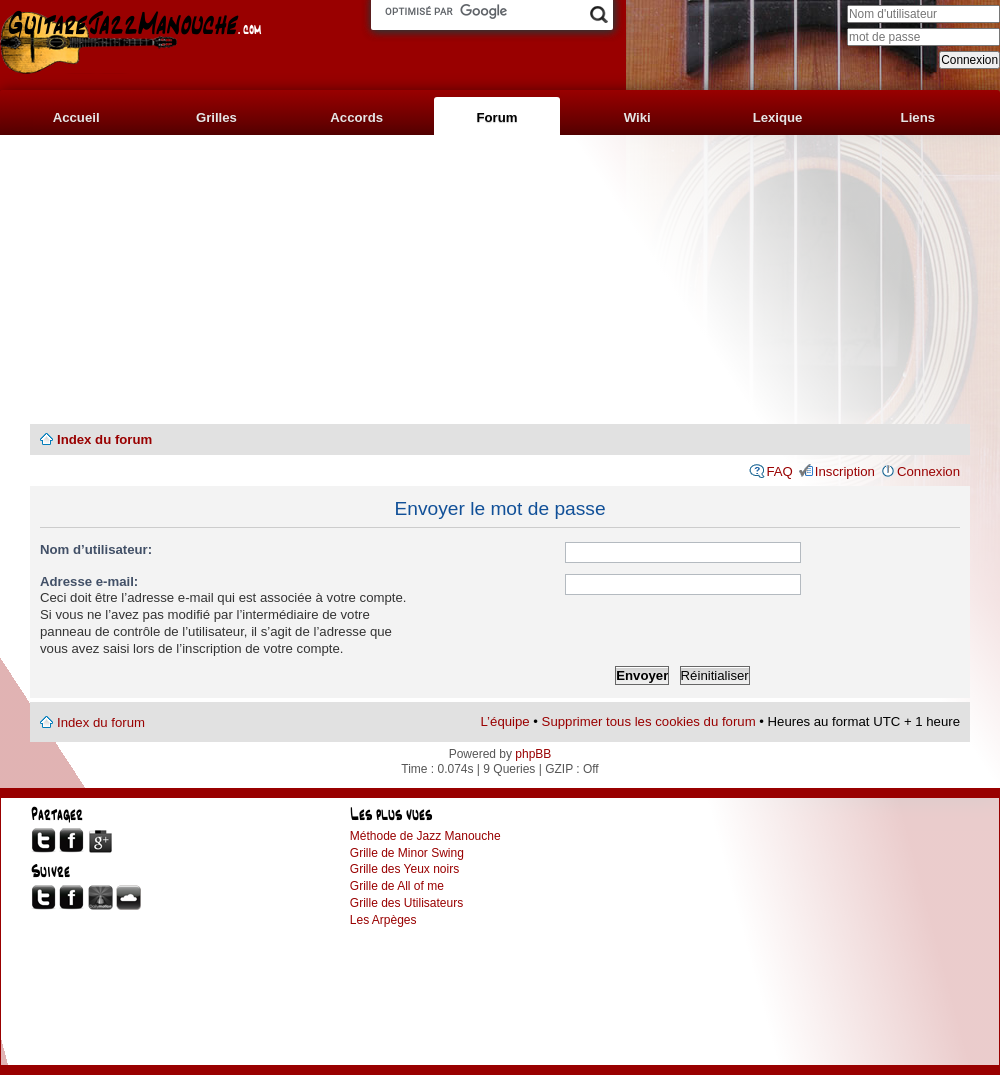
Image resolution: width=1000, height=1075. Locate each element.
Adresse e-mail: (89, 581)
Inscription (845, 471)
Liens (918, 117)
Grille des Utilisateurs (406, 903)
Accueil (76, 117)
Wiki (637, 117)
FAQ (779, 471)
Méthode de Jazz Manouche (425, 836)
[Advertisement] (500, 280)
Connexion (928, 471)
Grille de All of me (397, 886)
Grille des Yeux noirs (404, 869)
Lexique (778, 117)
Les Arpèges (383, 920)
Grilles (216, 117)
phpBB (533, 754)
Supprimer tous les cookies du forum (649, 721)
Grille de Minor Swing (407, 853)
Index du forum (104, 439)
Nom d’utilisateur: (96, 549)
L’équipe (505, 721)
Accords (356, 117)
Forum (496, 117)
